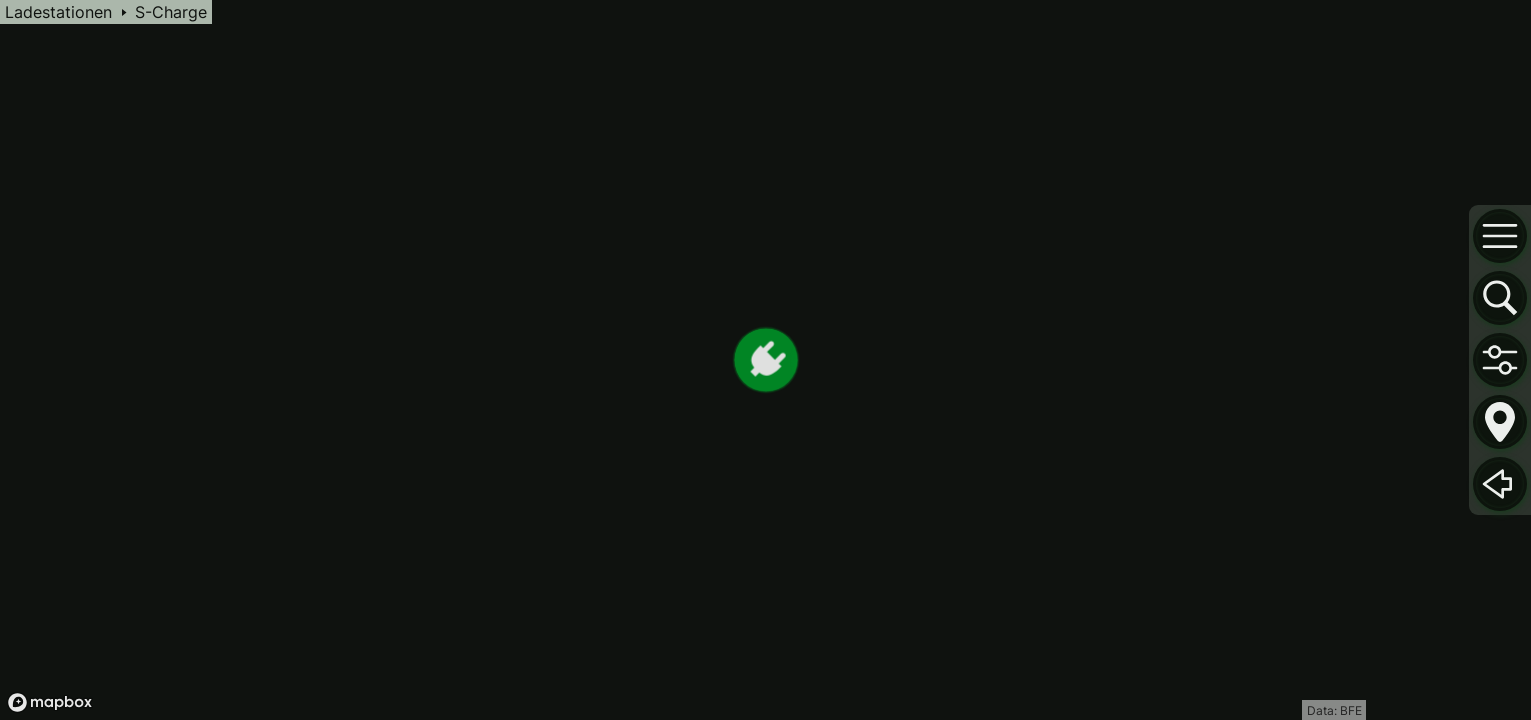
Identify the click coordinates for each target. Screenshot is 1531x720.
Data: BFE (1334, 710)
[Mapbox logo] (50, 702)
